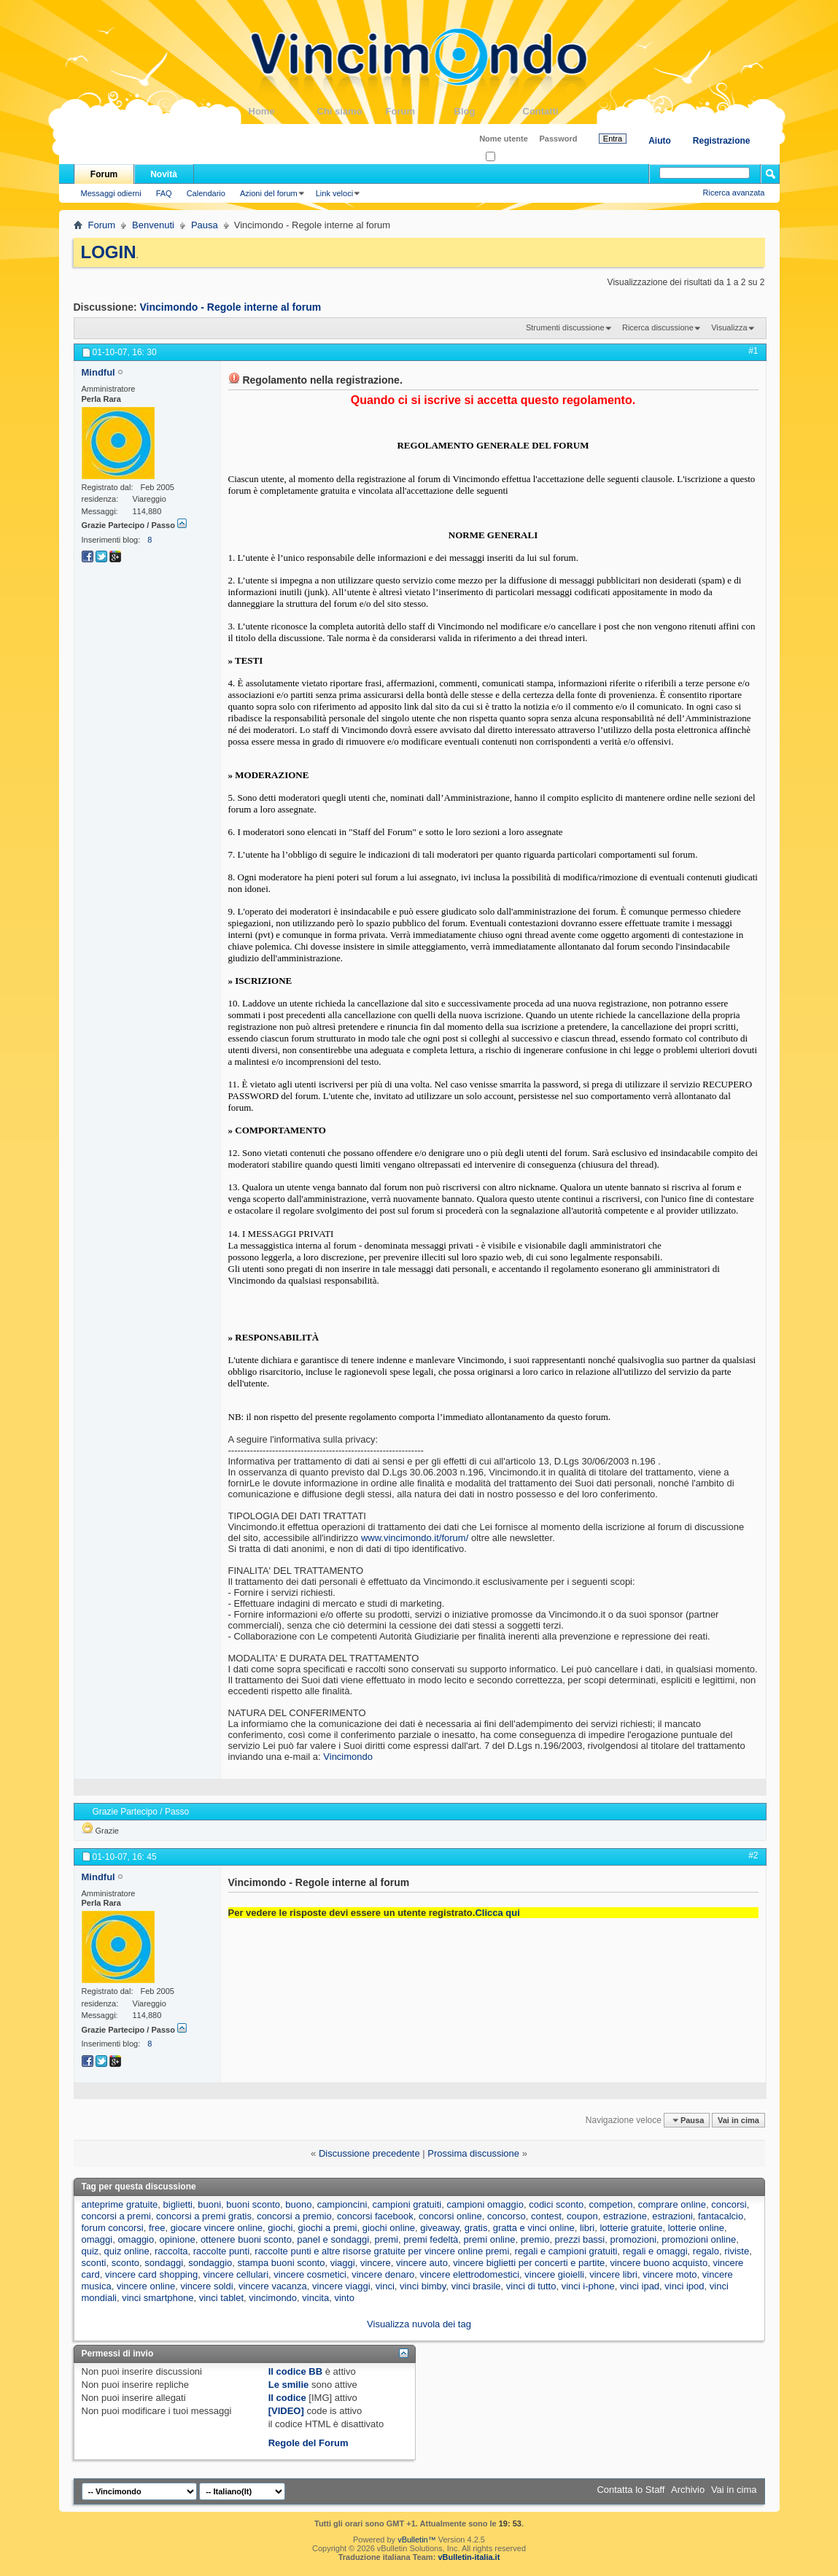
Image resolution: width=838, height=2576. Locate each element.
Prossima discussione (473, 2153)
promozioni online (699, 2239)
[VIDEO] (286, 2410)
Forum (420, 111)
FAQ (164, 193)
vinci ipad (639, 2286)
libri (587, 2227)
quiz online (127, 2251)
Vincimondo (348, 1756)
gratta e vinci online (534, 2227)
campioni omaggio (485, 2204)
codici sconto (556, 2204)
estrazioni (672, 2216)
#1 (753, 351)
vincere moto (670, 2274)
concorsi (728, 2204)
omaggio (135, 2239)
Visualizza (729, 327)
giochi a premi (327, 2227)
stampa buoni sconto (281, 2262)
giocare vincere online (217, 2227)
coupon (582, 2216)
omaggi (97, 2239)
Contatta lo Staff (630, 2489)
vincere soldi (206, 2286)
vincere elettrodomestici (469, 2274)
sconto (125, 2262)
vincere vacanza (272, 2286)
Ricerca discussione (658, 327)
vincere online (146, 2286)
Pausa (204, 225)
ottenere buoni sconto (246, 2239)
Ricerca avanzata (734, 192)
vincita (315, 2297)
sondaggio (210, 2262)
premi (386, 2239)
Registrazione (721, 141)
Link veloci (334, 193)
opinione (177, 2239)
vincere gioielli (554, 2274)
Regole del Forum (308, 2442)
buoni (209, 2204)
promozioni (633, 2239)
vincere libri (613, 2274)
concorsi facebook (375, 2216)
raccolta (171, 2251)
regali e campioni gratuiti (566, 2251)
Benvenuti (153, 225)
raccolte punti (221, 2251)
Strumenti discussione (565, 327)
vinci (385, 2286)
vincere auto (422, 2262)
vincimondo (273, 2297)
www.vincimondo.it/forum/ (414, 1537)
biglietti (178, 2204)
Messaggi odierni (111, 193)
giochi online (388, 2227)
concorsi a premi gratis (204, 2216)
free (157, 2227)
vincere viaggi (341, 2286)
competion (611, 2204)
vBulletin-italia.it (469, 2557)
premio (535, 2239)
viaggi (342, 2262)
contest (546, 2216)
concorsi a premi (116, 2216)
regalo (706, 2251)
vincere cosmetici (309, 2274)
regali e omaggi (655, 2251)
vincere (375, 2262)
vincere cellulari (235, 2274)
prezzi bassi (580, 2239)
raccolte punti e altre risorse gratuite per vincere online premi (382, 2251)
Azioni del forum (269, 193)
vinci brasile (476, 2286)
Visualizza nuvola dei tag (419, 2324)
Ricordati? (508, 157)
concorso (506, 2216)
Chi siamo (351, 111)
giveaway (439, 2227)
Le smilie (288, 2384)
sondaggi (163, 2262)
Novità (163, 174)
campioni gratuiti (407, 2204)
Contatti (557, 111)
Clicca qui (497, 1912)
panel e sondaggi (333, 2239)
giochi (280, 2227)
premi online (490, 2239)
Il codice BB (295, 2371)
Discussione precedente (369, 2153)
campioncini (342, 2204)
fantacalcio (720, 2216)
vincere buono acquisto (658, 2262)
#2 (753, 1855)
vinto (344, 2297)
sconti (94, 2262)
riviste (736, 2251)
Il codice (287, 2397)
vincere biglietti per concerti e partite (529, 2262)
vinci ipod (684, 2286)
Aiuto (659, 141)
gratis (476, 2227)
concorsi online (450, 2216)
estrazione (625, 2216)
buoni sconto (253, 2204)
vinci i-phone (588, 2286)
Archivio (688, 2489)
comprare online (672, 2204)
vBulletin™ (416, 2539)
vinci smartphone (157, 2297)
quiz (90, 2251)
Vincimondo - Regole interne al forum (231, 307)
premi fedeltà (430, 2239)
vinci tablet (221, 2297)
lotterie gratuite (631, 2227)
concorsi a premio (294, 2216)
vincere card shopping (151, 2274)
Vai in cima (738, 2120)
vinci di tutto (531, 2286)
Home (283, 111)
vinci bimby (423, 2286)
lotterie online (696, 2227)
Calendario (206, 193)
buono (298, 2204)
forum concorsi (113, 2227)
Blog (488, 111)
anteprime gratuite (120, 2204)
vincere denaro (383, 2274)
